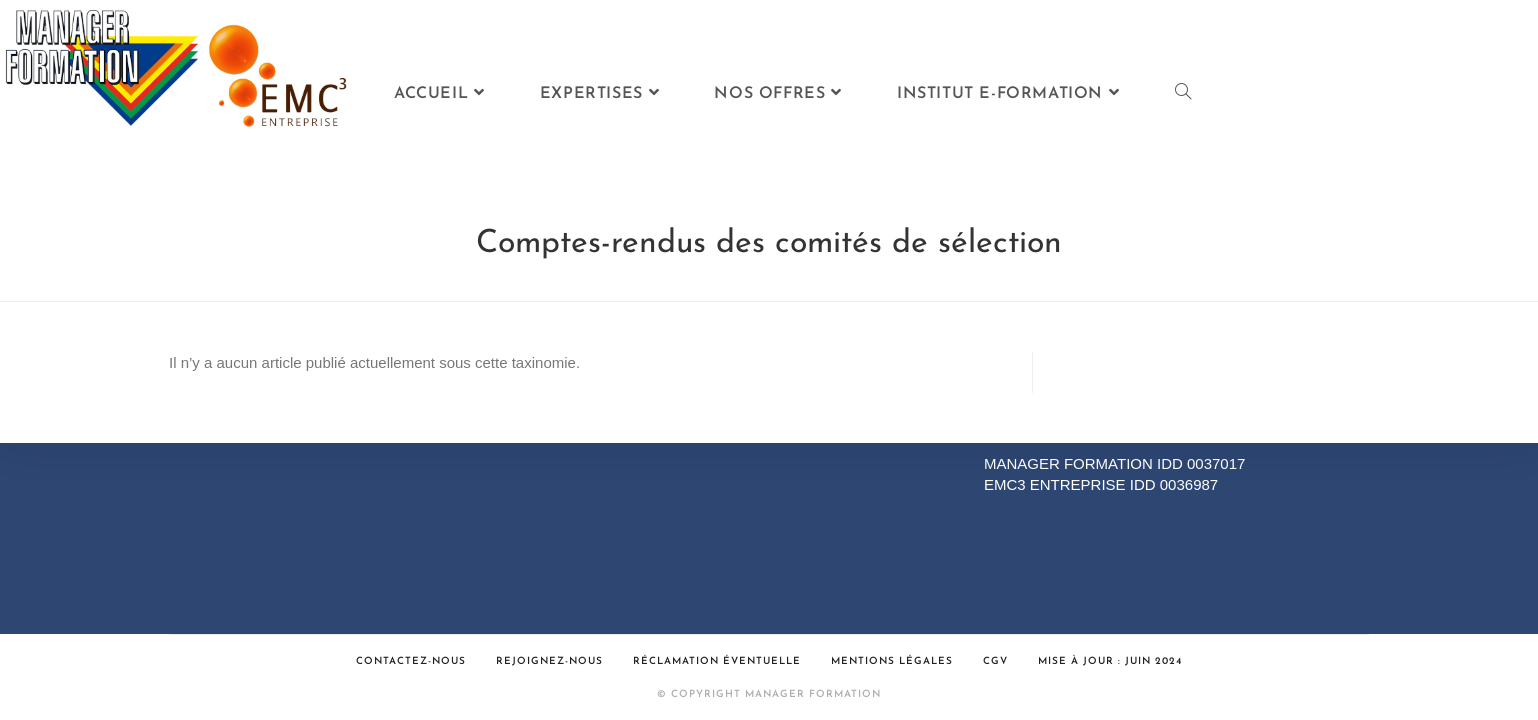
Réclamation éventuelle (717, 661)
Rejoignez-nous (549, 661)
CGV (995, 661)
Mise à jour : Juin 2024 (1110, 661)
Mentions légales (892, 661)
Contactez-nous (411, 661)
